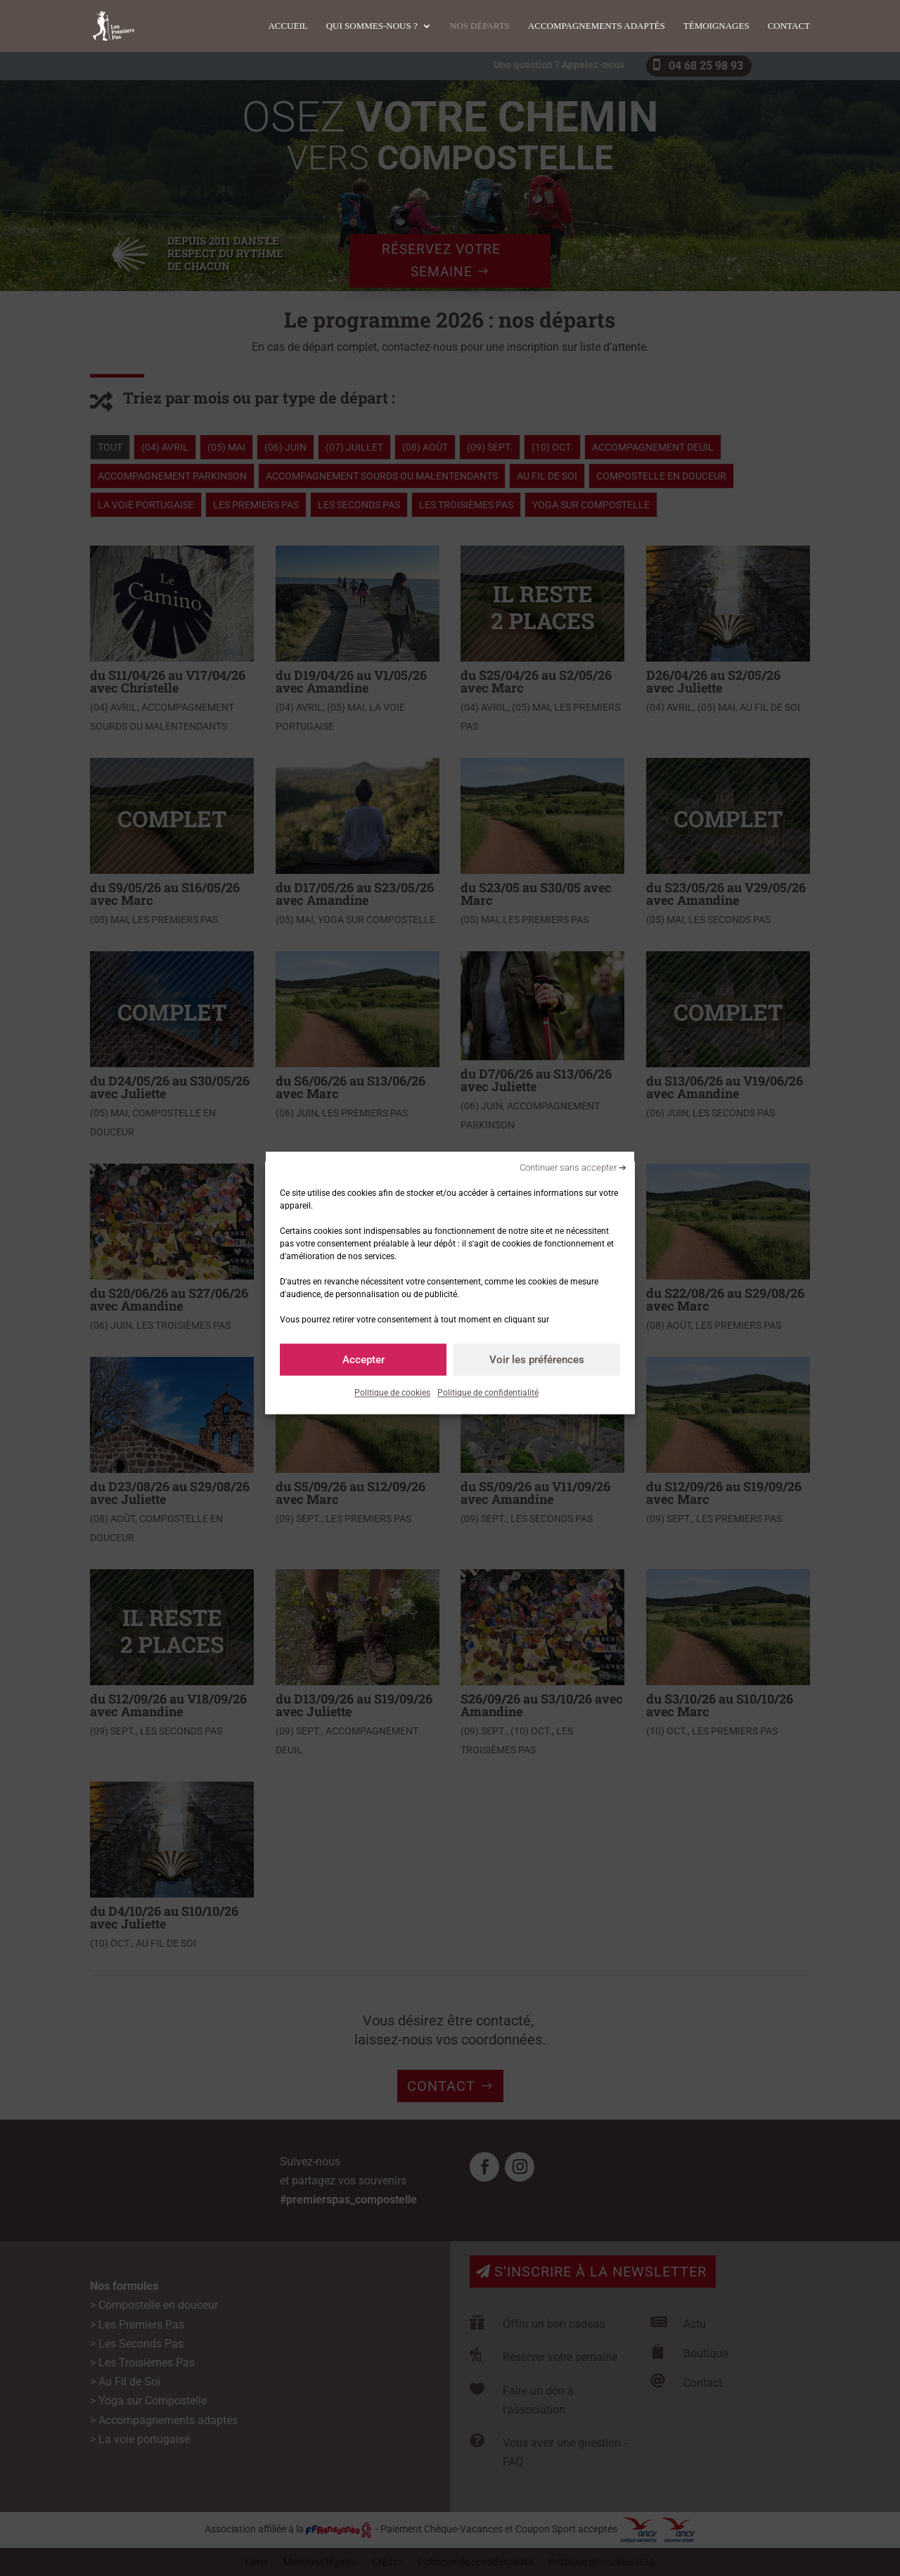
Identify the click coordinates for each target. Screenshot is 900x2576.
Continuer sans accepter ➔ (573, 1167)
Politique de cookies (392, 1393)
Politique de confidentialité (488, 1393)
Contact (789, 26)
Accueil (287, 26)
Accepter (363, 1359)
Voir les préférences (536, 1359)
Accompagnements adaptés (596, 26)
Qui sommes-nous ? (372, 26)
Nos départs (480, 26)
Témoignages (716, 26)
